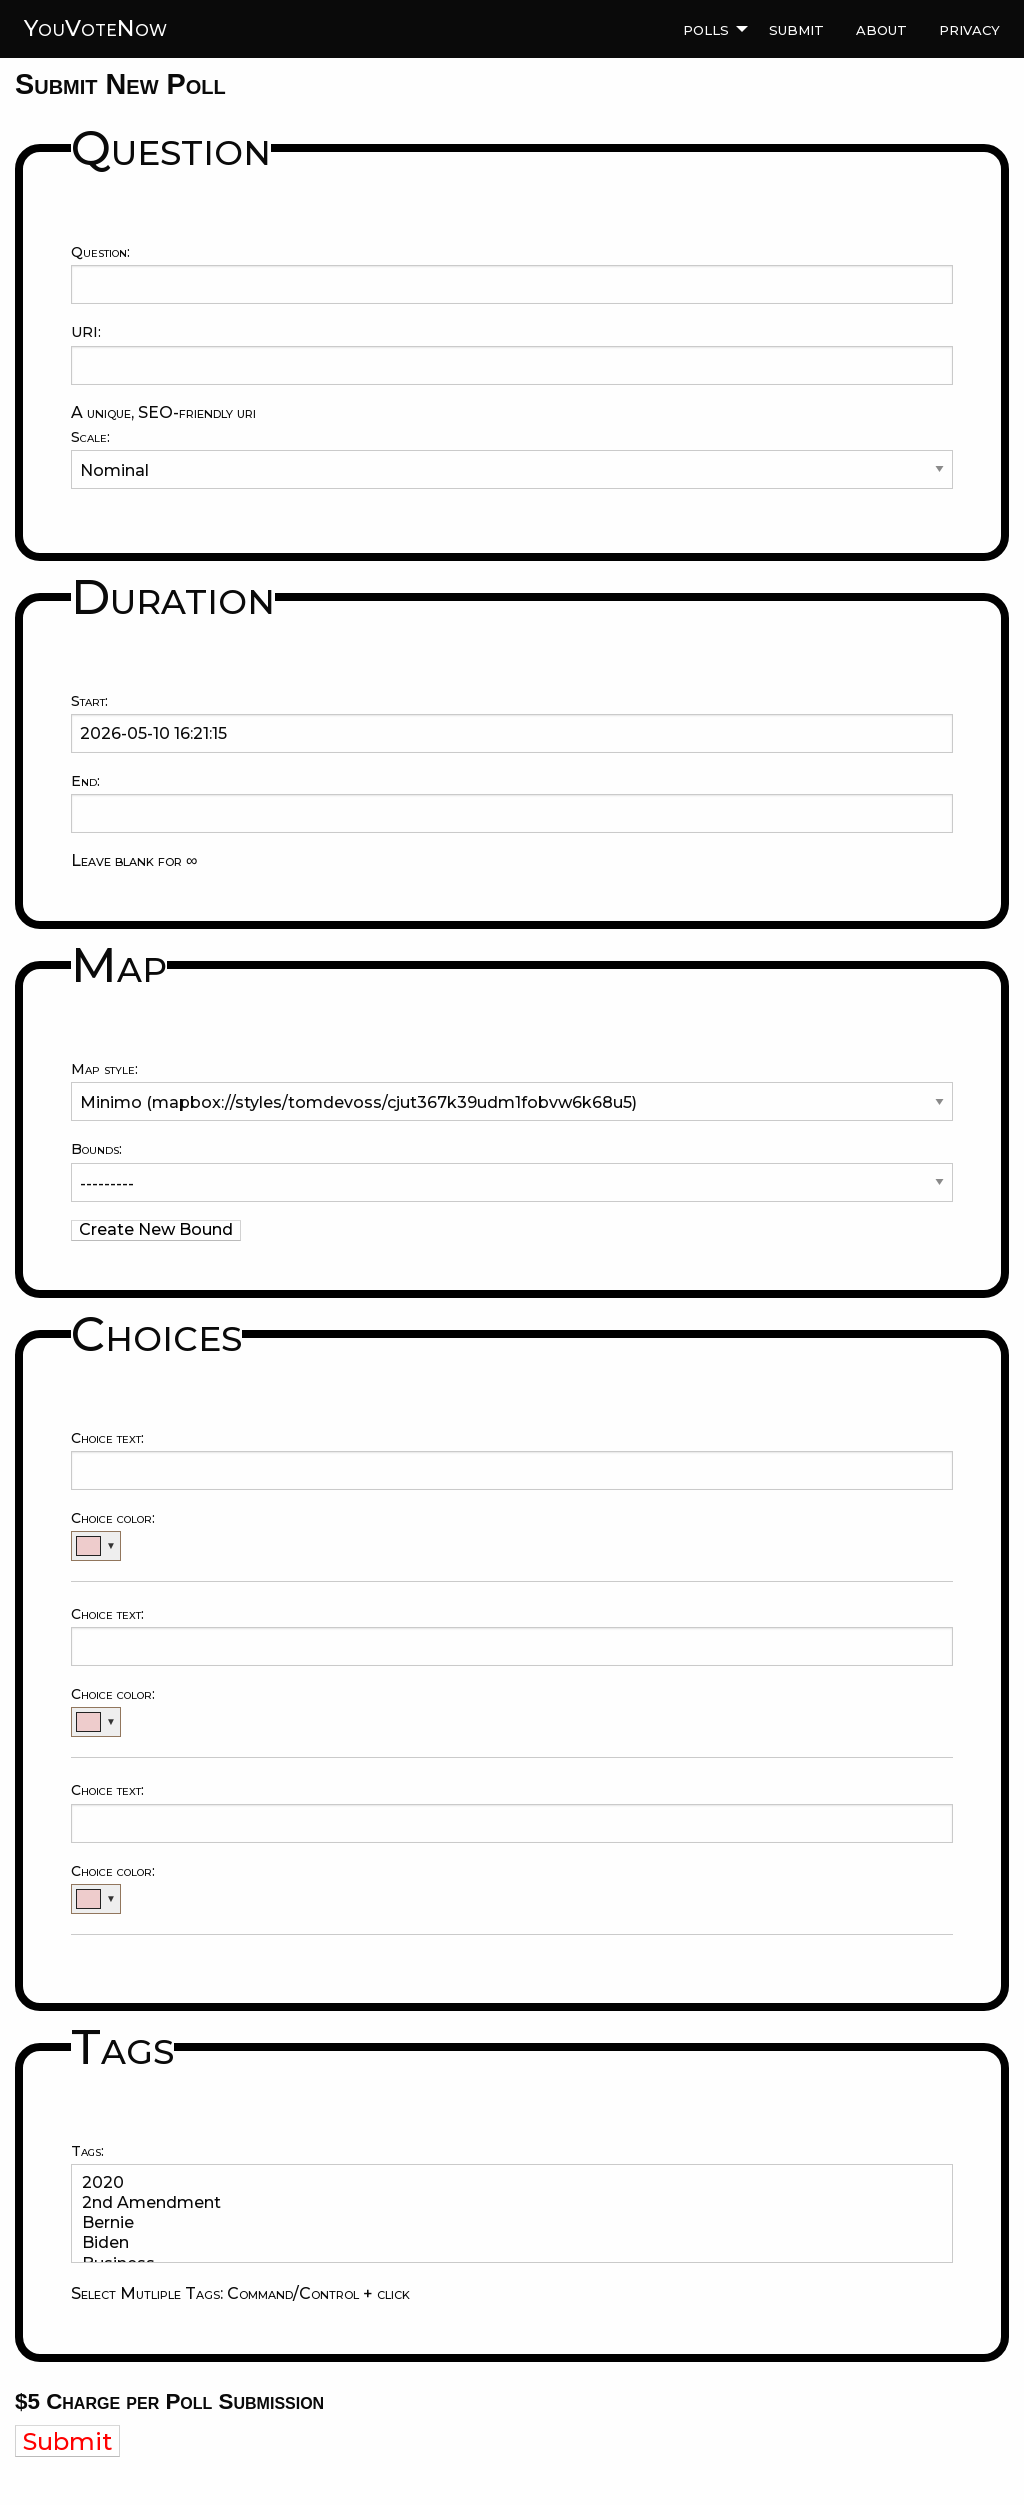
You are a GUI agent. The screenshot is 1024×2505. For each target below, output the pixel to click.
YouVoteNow (95, 28)
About (881, 28)
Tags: (87, 2151)
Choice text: (107, 1438)
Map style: (104, 1069)
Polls (706, 28)
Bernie (504, 2223)
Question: (100, 252)
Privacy (969, 28)
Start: (89, 701)
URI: (86, 332)
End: (85, 781)
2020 (504, 2183)
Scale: (90, 437)
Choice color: (113, 1518)
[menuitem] (710, 29)
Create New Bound (156, 1229)
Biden (504, 2243)
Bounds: (96, 1149)
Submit (796, 28)
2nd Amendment (504, 2203)
